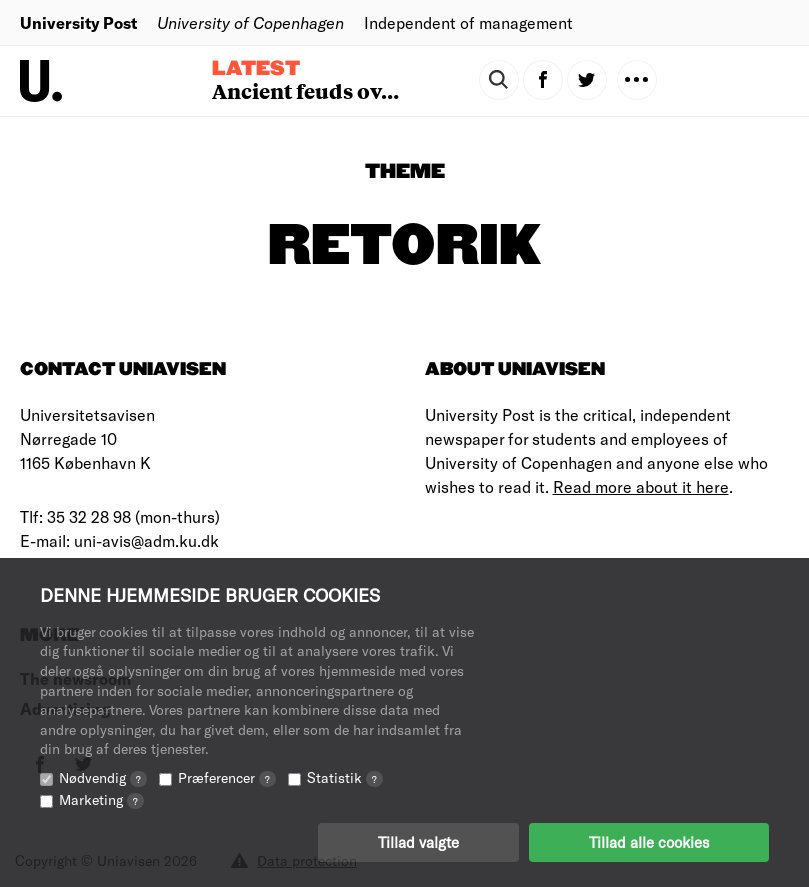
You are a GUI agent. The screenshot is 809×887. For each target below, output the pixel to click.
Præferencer (227, 777)
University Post (78, 22)
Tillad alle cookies (649, 842)
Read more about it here (641, 486)
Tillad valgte (418, 842)
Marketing (101, 799)
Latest (256, 69)
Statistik (345, 777)
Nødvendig (103, 777)
